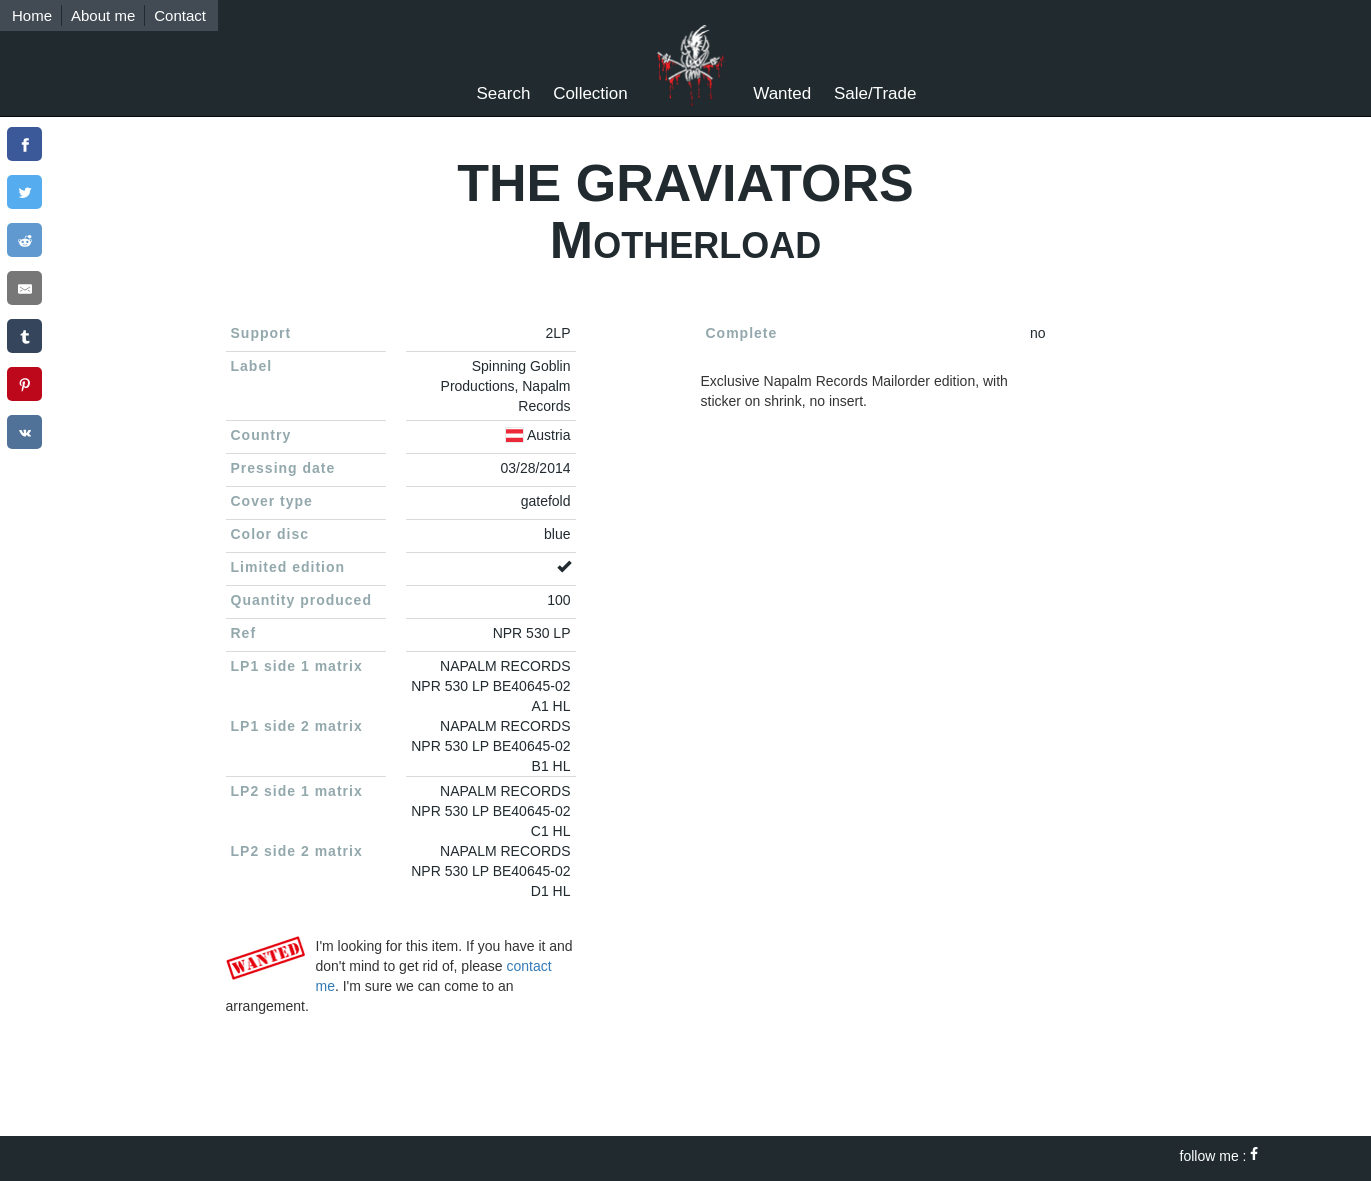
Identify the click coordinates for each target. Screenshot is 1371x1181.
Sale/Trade (875, 93)
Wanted (782, 93)
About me (103, 15)
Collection (590, 93)
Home (32, 15)
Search (504, 93)
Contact (180, 15)
